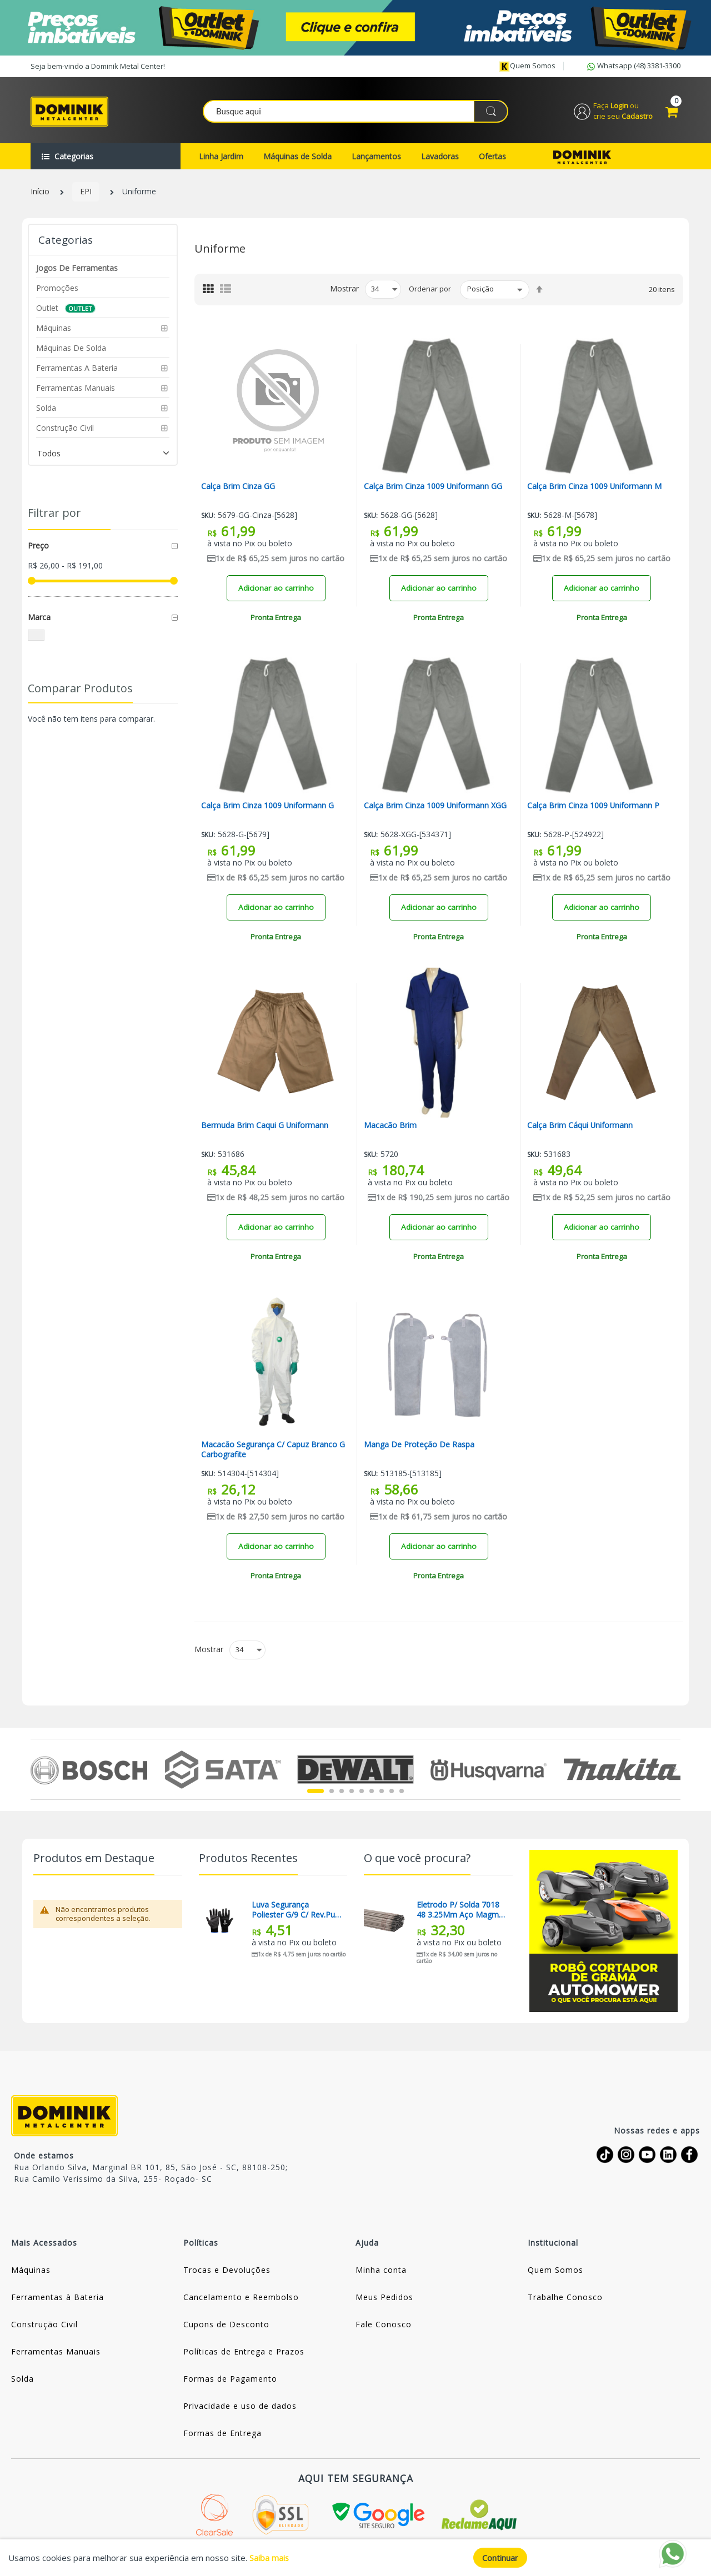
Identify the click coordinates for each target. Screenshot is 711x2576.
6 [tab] (371, 1792)
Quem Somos (555, 2271)
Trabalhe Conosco (565, 2298)
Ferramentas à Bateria (57, 2298)
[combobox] (356, 112)
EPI (86, 193)
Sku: (208, 516)
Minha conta (381, 2271)
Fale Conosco (384, 2325)
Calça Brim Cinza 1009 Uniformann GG (433, 487)
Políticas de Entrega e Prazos (243, 2352)
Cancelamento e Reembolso (241, 2298)
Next (674, 1770)
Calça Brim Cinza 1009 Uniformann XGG (435, 807)
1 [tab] (315, 1792)
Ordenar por (430, 290)
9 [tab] (401, 1792)
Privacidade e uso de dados (240, 2407)
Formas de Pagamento (230, 2379)
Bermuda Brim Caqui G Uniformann (265, 1126)
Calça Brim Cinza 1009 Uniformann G (267, 807)
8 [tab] (391, 1792)
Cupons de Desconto (226, 2325)
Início (40, 193)
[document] (355, 2558)
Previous (37, 1770)
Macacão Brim (390, 1126)
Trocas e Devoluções (227, 2271)
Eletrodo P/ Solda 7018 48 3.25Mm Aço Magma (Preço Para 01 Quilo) (460, 1911)
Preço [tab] (38, 546)
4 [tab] (351, 1792)
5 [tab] (361, 1792)
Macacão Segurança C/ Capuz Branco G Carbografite (273, 1451)
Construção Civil (44, 2325)
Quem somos (527, 66)
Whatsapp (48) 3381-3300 (632, 67)
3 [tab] (341, 1792)
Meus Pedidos (384, 2298)
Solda (22, 2379)
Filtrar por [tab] (54, 513)
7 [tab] (381, 1792)
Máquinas (31, 2271)
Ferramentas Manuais (56, 2352)
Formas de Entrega (222, 2434)
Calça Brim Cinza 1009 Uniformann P (593, 807)
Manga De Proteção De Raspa (419, 1446)
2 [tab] (331, 1792)
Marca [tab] (39, 618)
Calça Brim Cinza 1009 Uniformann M (594, 487)
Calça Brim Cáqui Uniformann (580, 1126)
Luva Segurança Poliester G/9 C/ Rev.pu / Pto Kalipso (296, 1911)
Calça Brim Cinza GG (238, 487)
